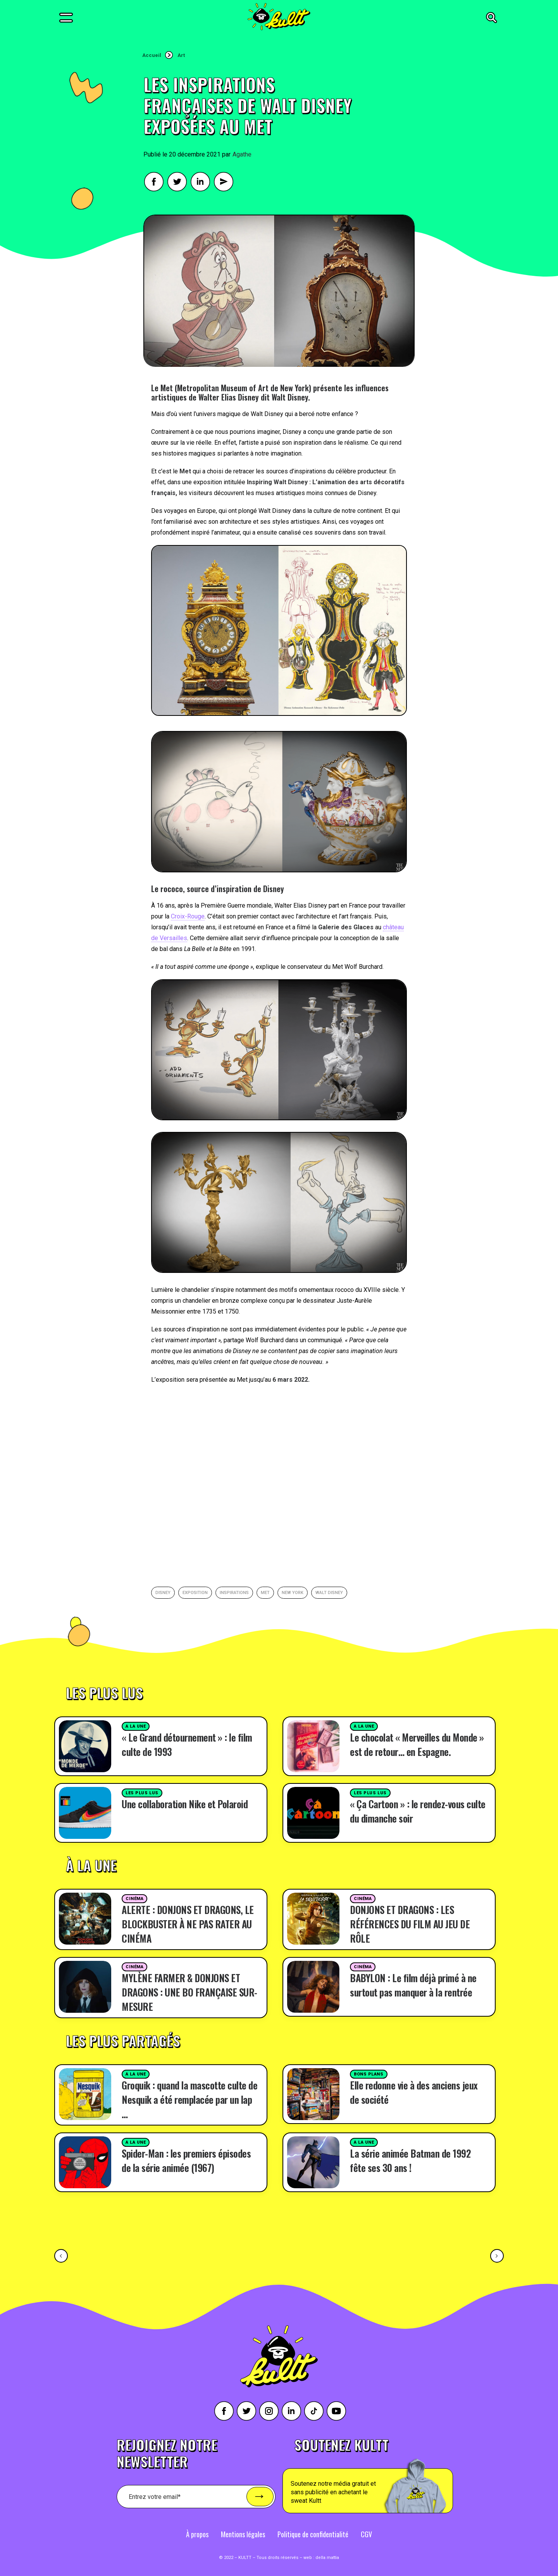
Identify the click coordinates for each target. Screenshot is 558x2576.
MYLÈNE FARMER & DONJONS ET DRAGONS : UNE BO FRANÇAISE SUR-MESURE (189, 1992)
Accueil (151, 55)
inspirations (234, 1592)
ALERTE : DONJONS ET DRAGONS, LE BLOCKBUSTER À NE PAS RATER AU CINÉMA (188, 1923)
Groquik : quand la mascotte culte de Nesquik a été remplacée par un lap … (189, 2099)
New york (292, 1592)
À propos (197, 2534)
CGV (366, 2534)
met (265, 1592)
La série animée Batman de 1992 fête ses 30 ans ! (410, 2160)
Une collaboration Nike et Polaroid (185, 1804)
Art (181, 55)
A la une (136, 1726)
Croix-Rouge (188, 916)
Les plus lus (142, 1792)
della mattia (327, 2557)
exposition (195, 1592)
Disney (162, 1592)
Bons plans (369, 2074)
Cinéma (134, 1898)
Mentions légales (243, 2534)
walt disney (329, 1592)
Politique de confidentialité (312, 2534)
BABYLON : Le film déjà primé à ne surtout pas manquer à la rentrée (413, 1985)
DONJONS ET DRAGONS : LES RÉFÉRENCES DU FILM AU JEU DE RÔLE (410, 1923)
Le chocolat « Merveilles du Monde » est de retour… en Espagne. (417, 1744)
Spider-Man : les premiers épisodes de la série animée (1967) (186, 2160)
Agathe (241, 154)
